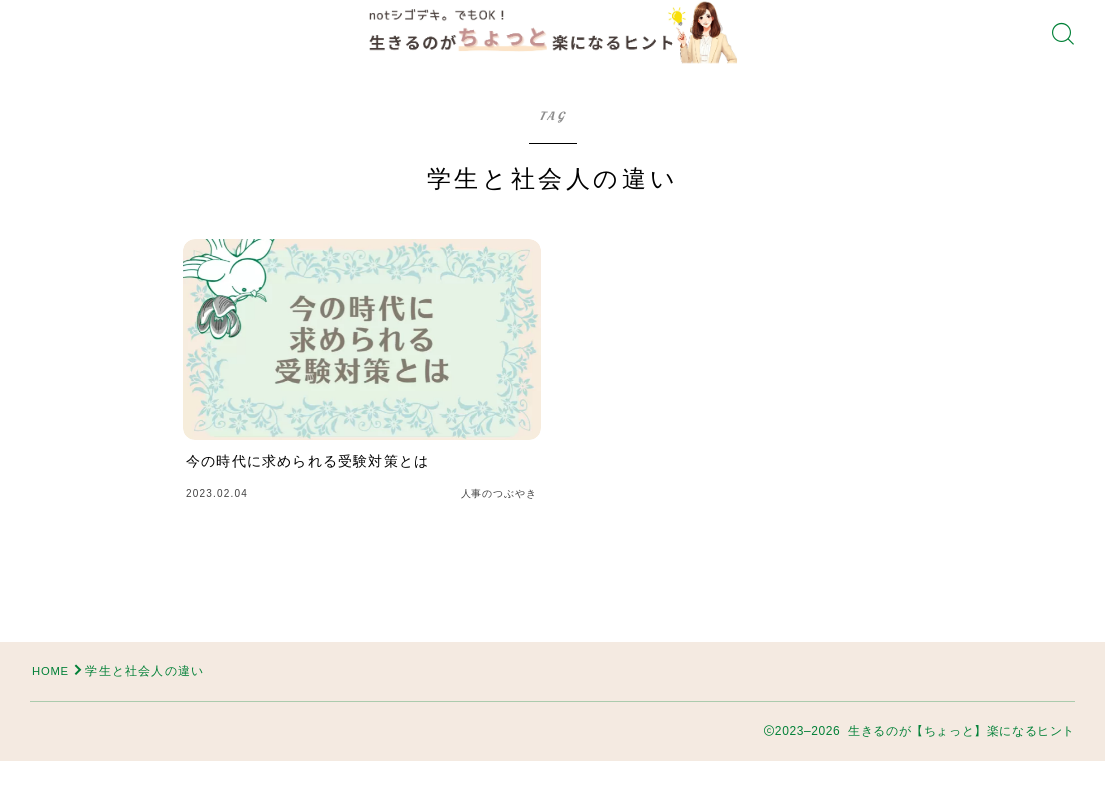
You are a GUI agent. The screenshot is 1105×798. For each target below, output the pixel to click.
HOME (52, 708)
